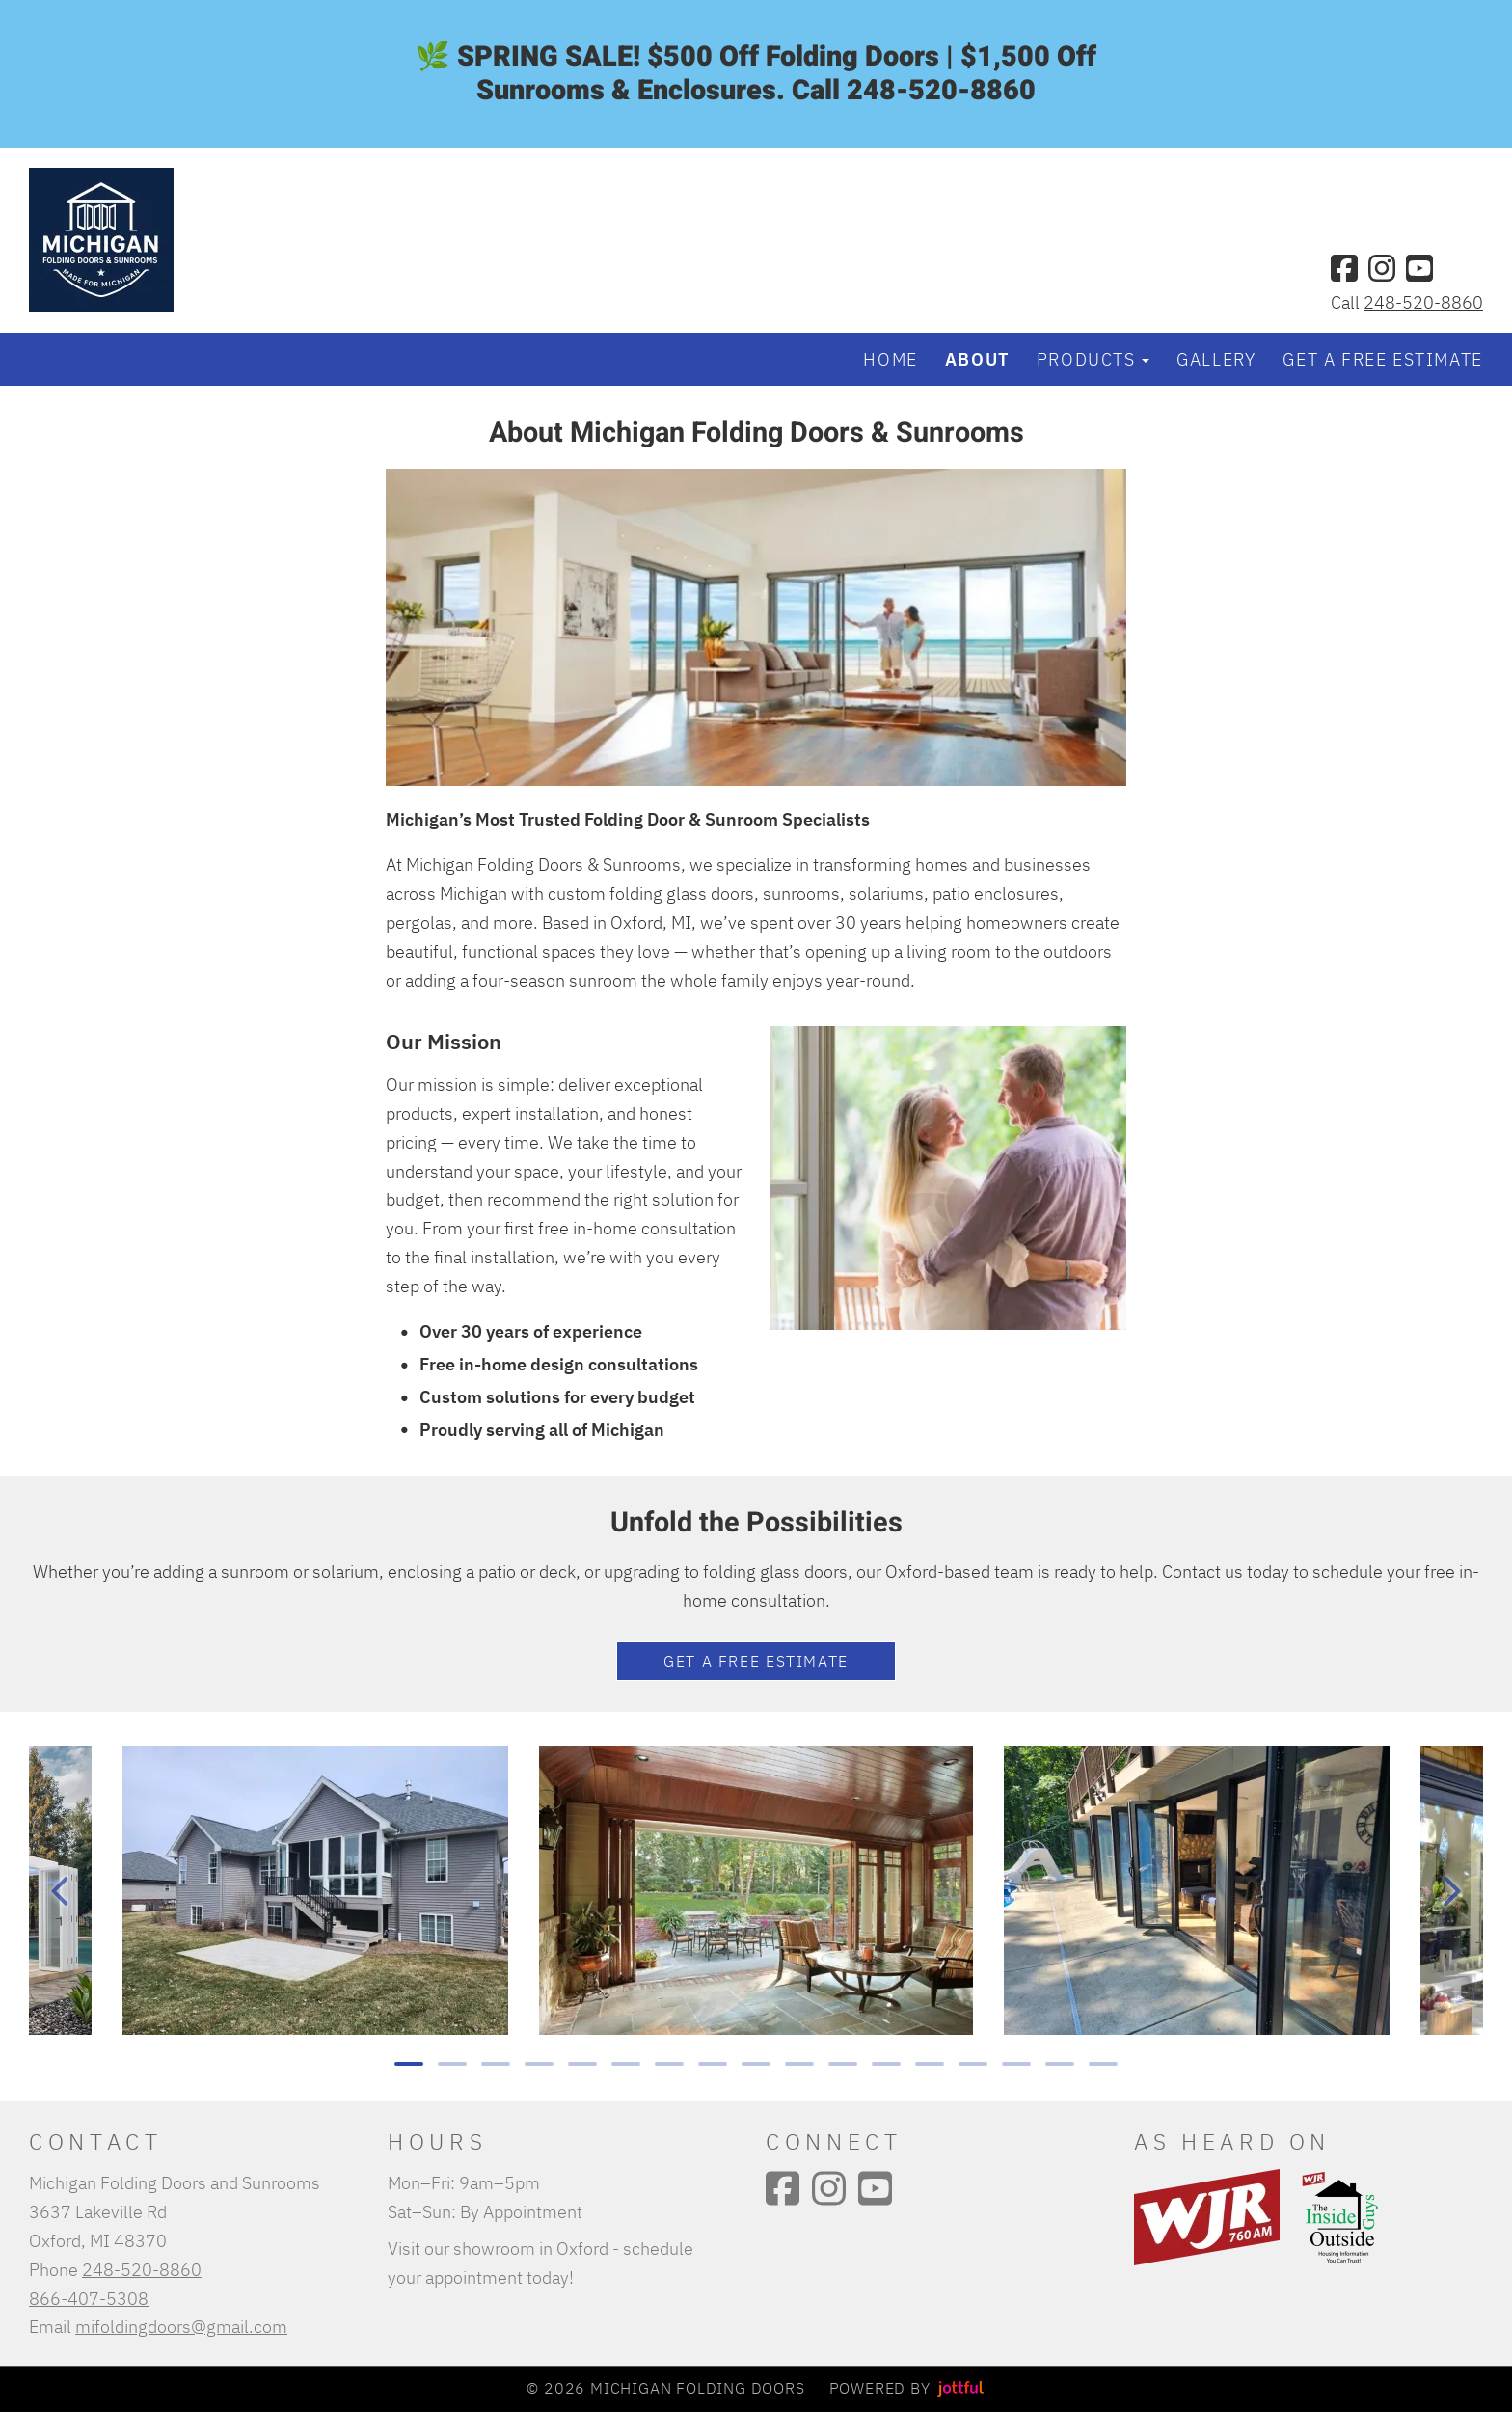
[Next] (1452, 1891)
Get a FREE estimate (756, 1660)
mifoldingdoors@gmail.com (181, 2326)
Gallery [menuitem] (1216, 358)
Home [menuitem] (890, 358)
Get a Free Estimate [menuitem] (1382, 358)
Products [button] (1093, 358)
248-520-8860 (1423, 301)
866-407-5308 (88, 2298)
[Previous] (59, 1891)
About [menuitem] (977, 358)
